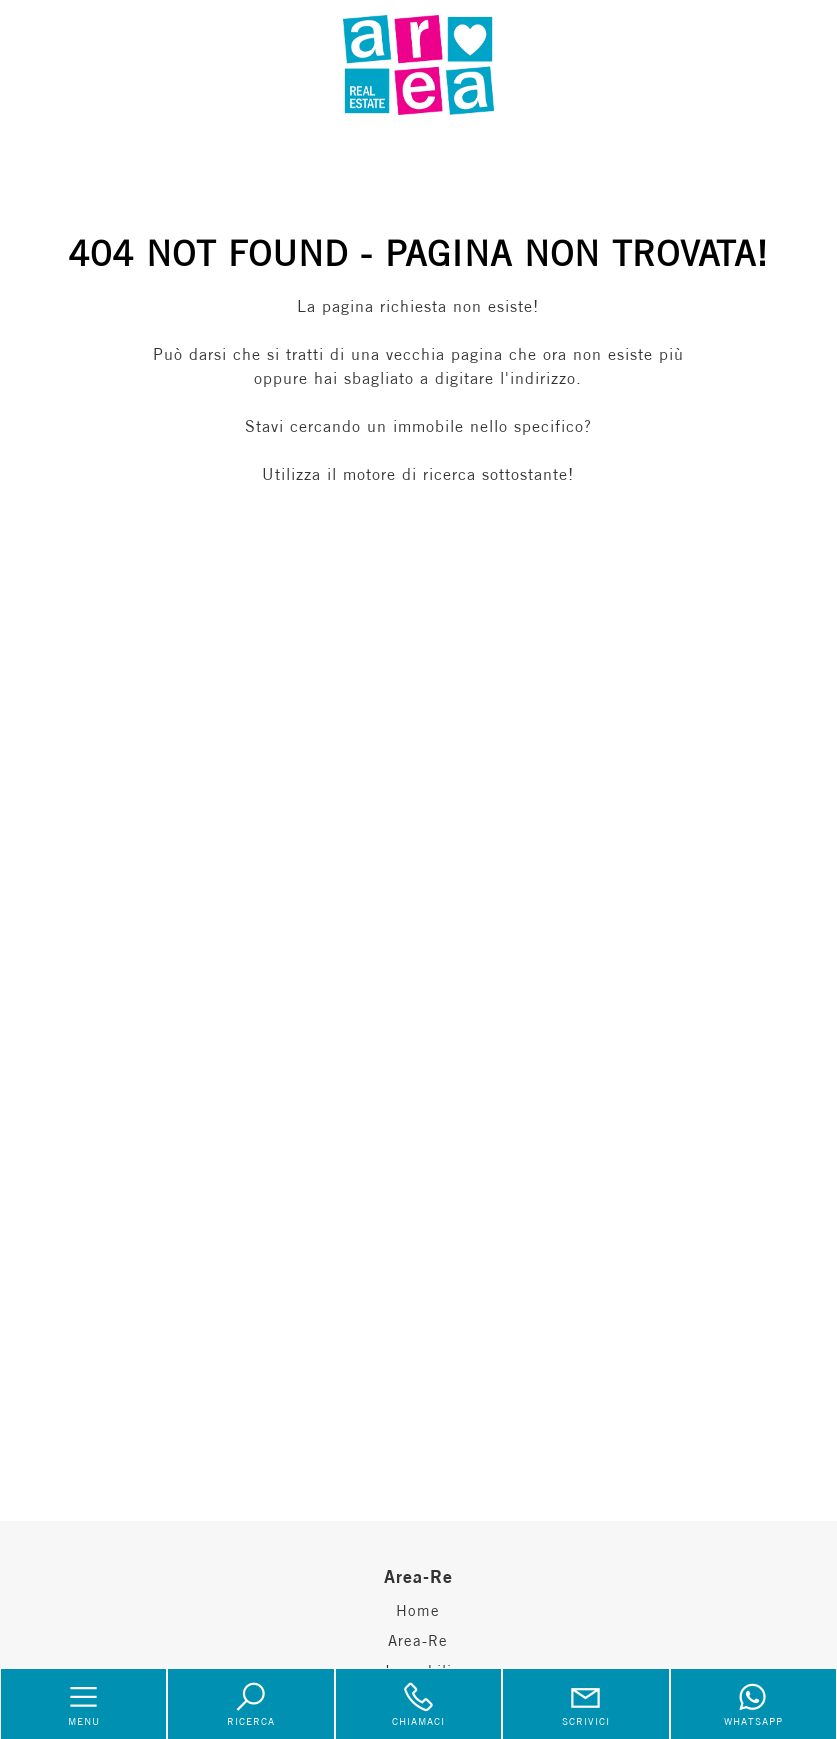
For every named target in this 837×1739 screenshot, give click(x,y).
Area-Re (418, 1640)
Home (418, 1610)
